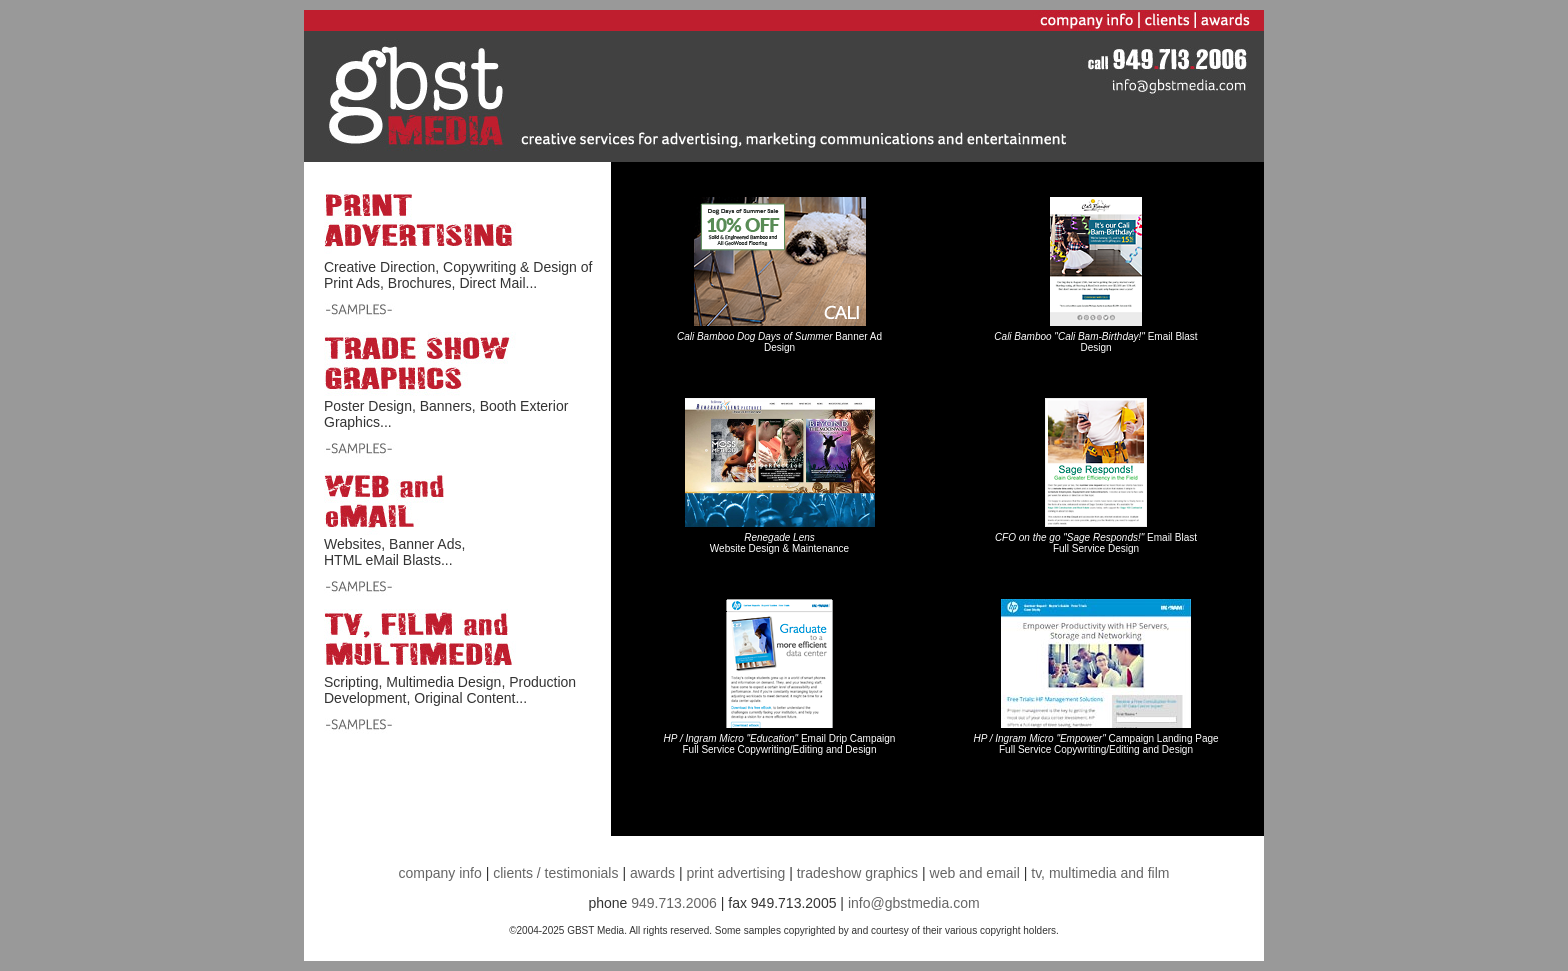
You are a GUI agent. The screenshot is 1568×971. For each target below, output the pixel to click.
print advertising (735, 873)
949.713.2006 (674, 903)
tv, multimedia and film (1100, 873)
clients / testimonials (557, 873)
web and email (975, 873)
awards (652, 873)
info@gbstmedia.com (914, 903)
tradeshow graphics (857, 873)
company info (440, 873)
